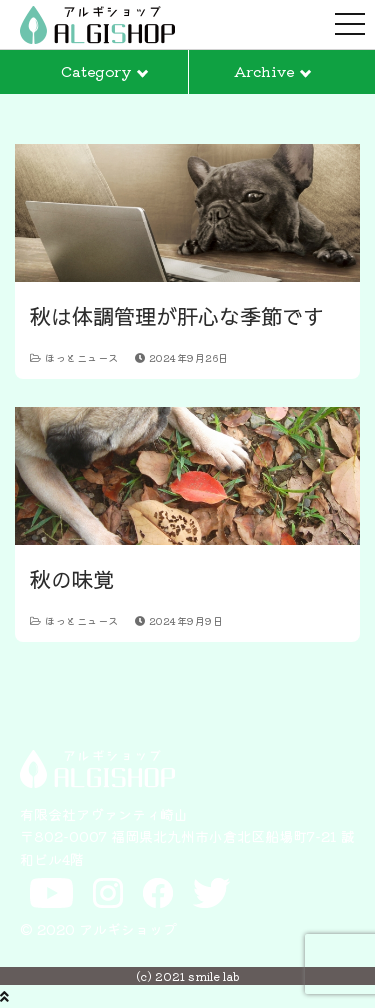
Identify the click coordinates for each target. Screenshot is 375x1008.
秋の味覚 (72, 579)
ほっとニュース (74, 357)
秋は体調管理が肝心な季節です (177, 316)
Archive (264, 71)
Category (96, 71)
